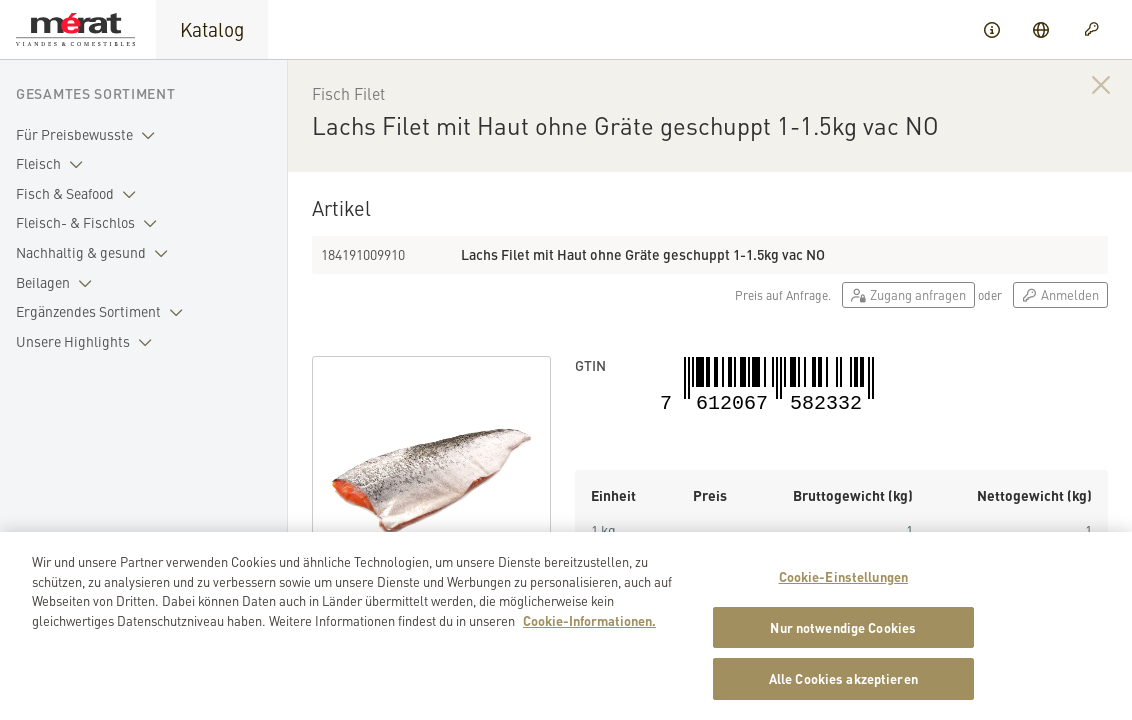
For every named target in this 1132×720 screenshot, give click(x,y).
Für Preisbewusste (89, 135)
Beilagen (58, 283)
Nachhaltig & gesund (96, 253)
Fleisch (53, 164)
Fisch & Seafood (80, 194)
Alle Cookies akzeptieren (843, 683)
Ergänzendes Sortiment (103, 312)
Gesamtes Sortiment (96, 93)
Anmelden (1060, 294)
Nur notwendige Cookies (843, 631)
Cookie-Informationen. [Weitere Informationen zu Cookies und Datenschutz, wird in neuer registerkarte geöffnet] (589, 624)
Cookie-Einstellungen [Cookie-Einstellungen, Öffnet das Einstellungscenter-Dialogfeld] (844, 581)
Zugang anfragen (908, 294)
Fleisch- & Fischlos (90, 223)
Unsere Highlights (88, 342)
